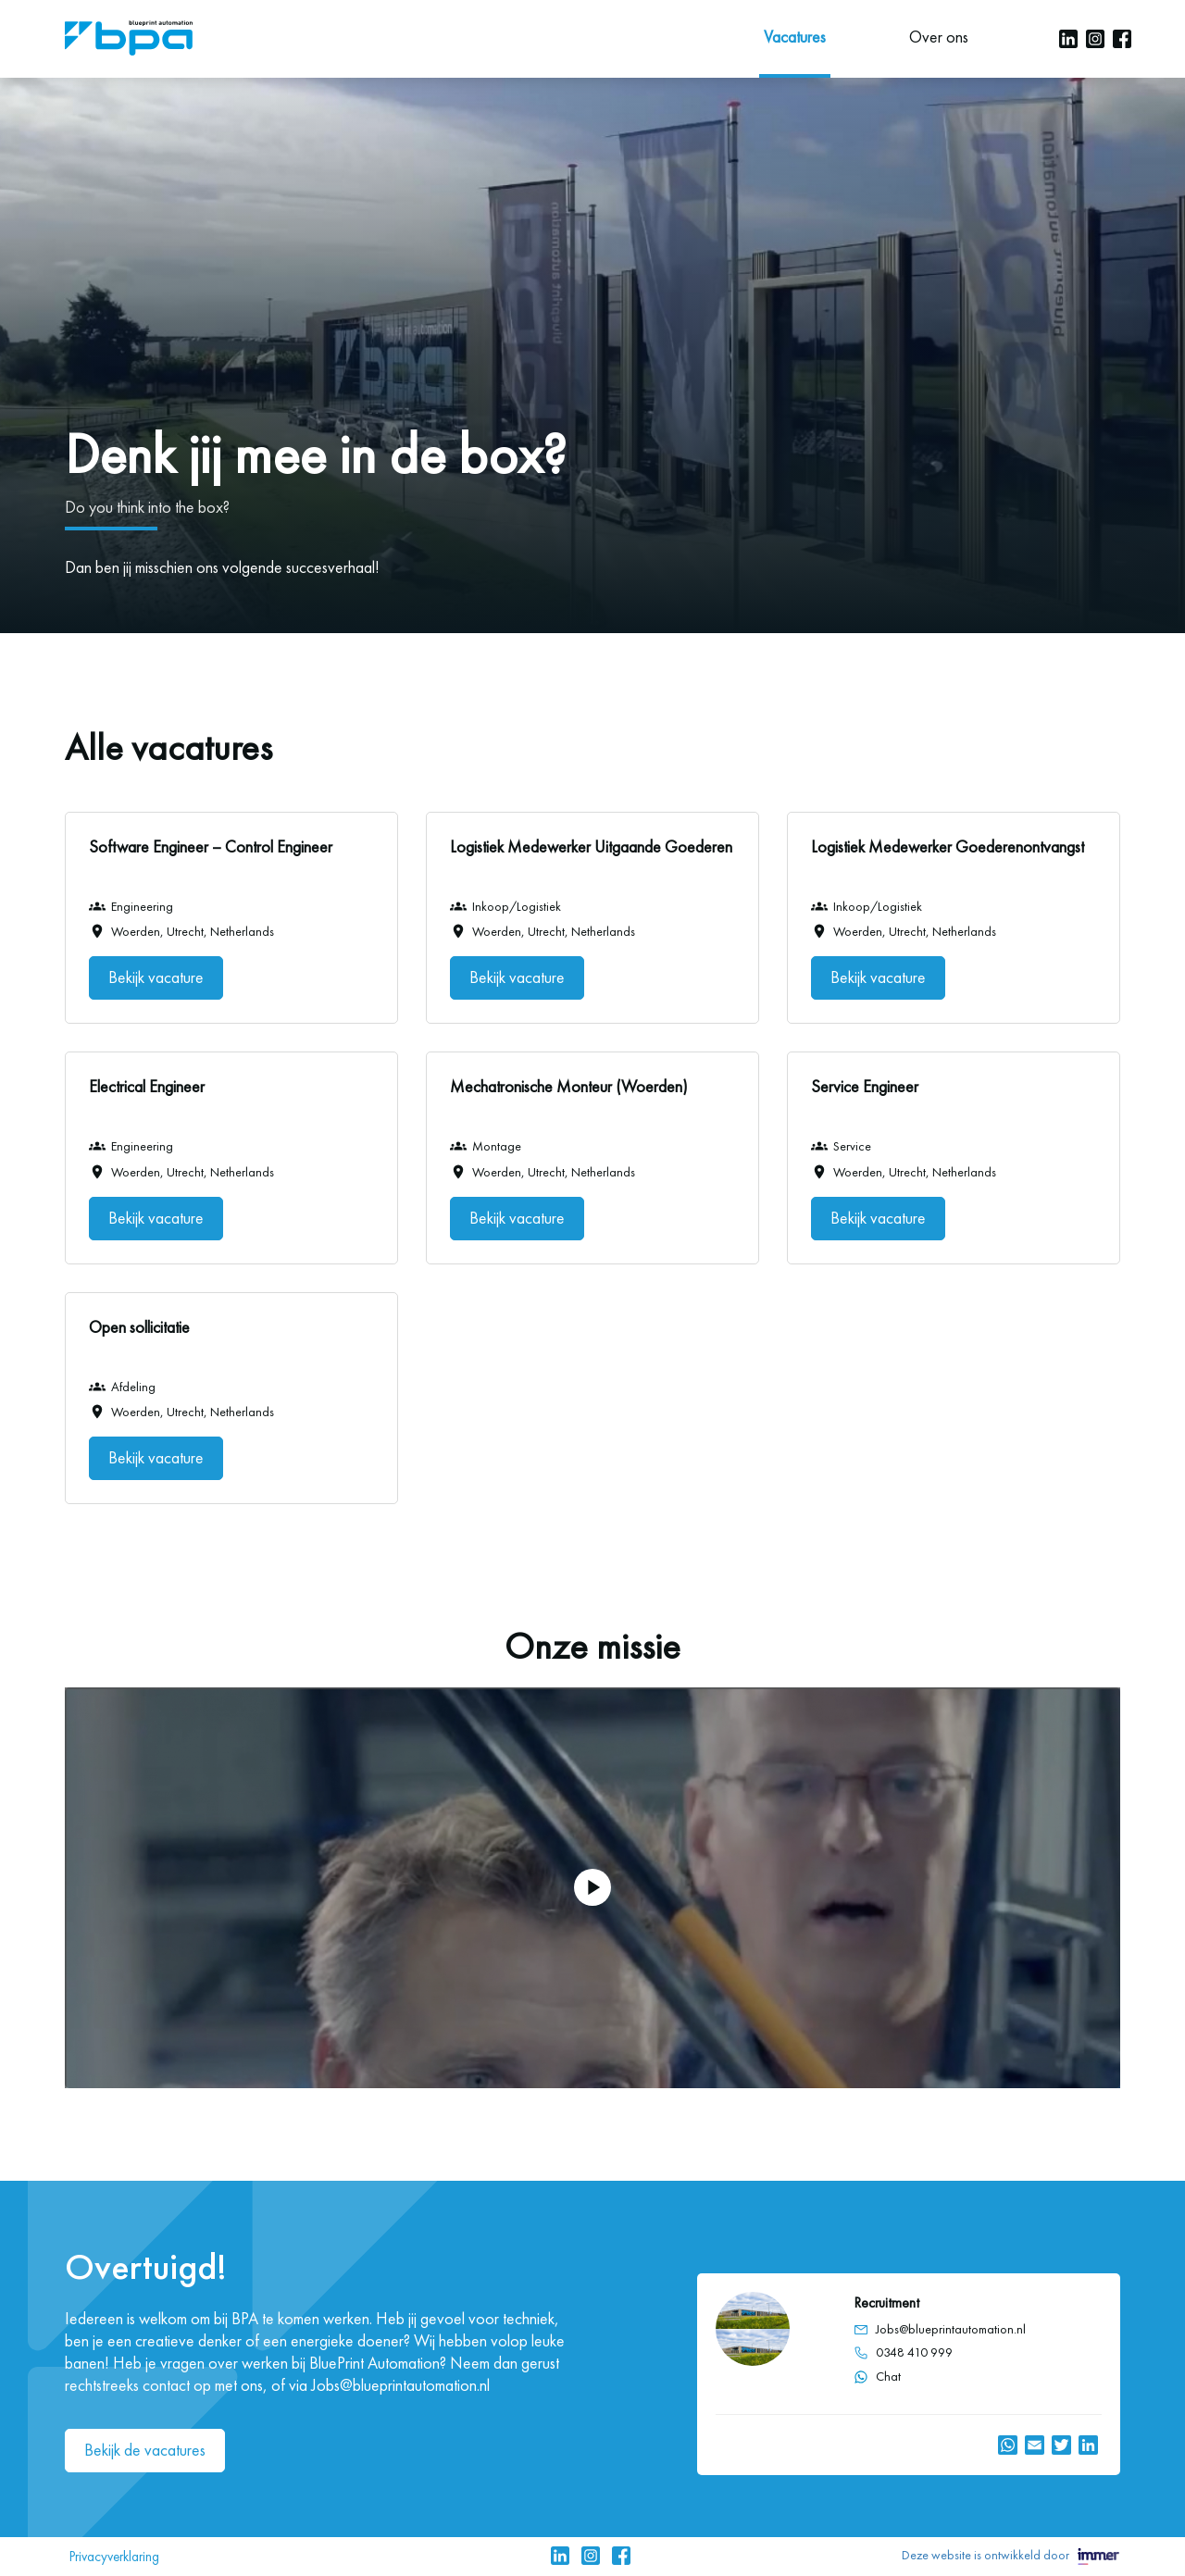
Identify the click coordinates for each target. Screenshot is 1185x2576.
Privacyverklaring (114, 2556)
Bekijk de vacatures (145, 2450)
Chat (877, 2376)
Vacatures (795, 37)
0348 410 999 (914, 2353)
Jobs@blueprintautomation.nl (951, 2329)
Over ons (938, 37)
